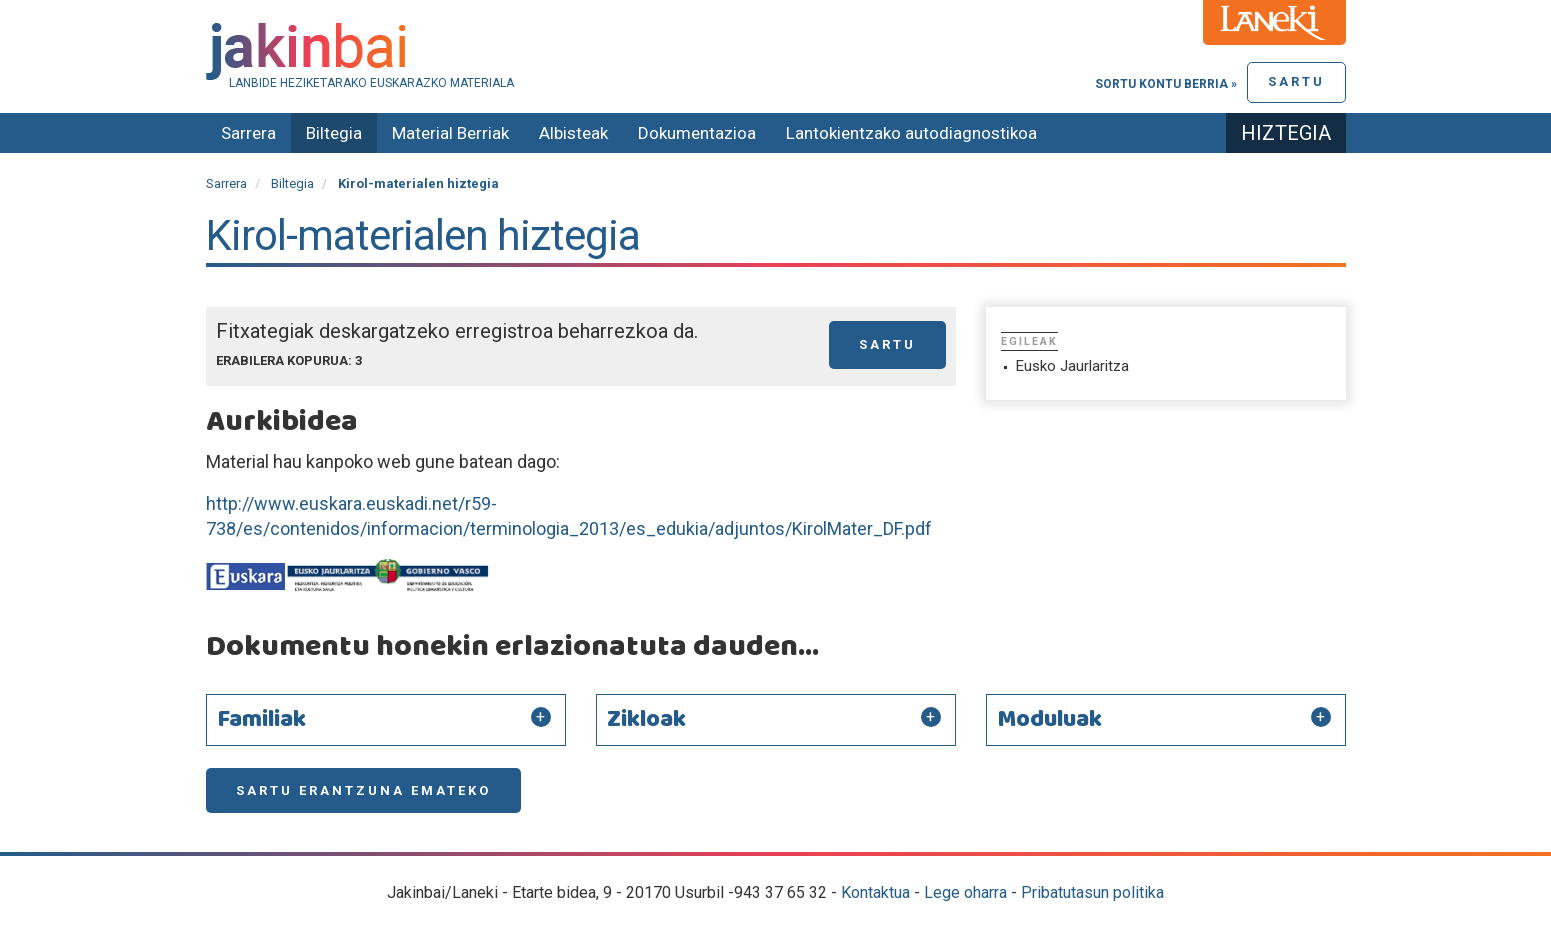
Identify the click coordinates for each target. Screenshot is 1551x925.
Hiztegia (1286, 133)
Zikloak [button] (646, 720)
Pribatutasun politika (1092, 892)
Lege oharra (965, 892)
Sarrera (248, 133)
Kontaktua (875, 892)
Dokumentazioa (697, 133)
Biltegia (334, 133)
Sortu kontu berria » (1166, 84)
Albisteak (573, 133)
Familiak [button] (261, 720)
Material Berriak (450, 133)
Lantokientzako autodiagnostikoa (911, 133)
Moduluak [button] (1049, 720)
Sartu (1296, 81)
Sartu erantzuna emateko (363, 790)
